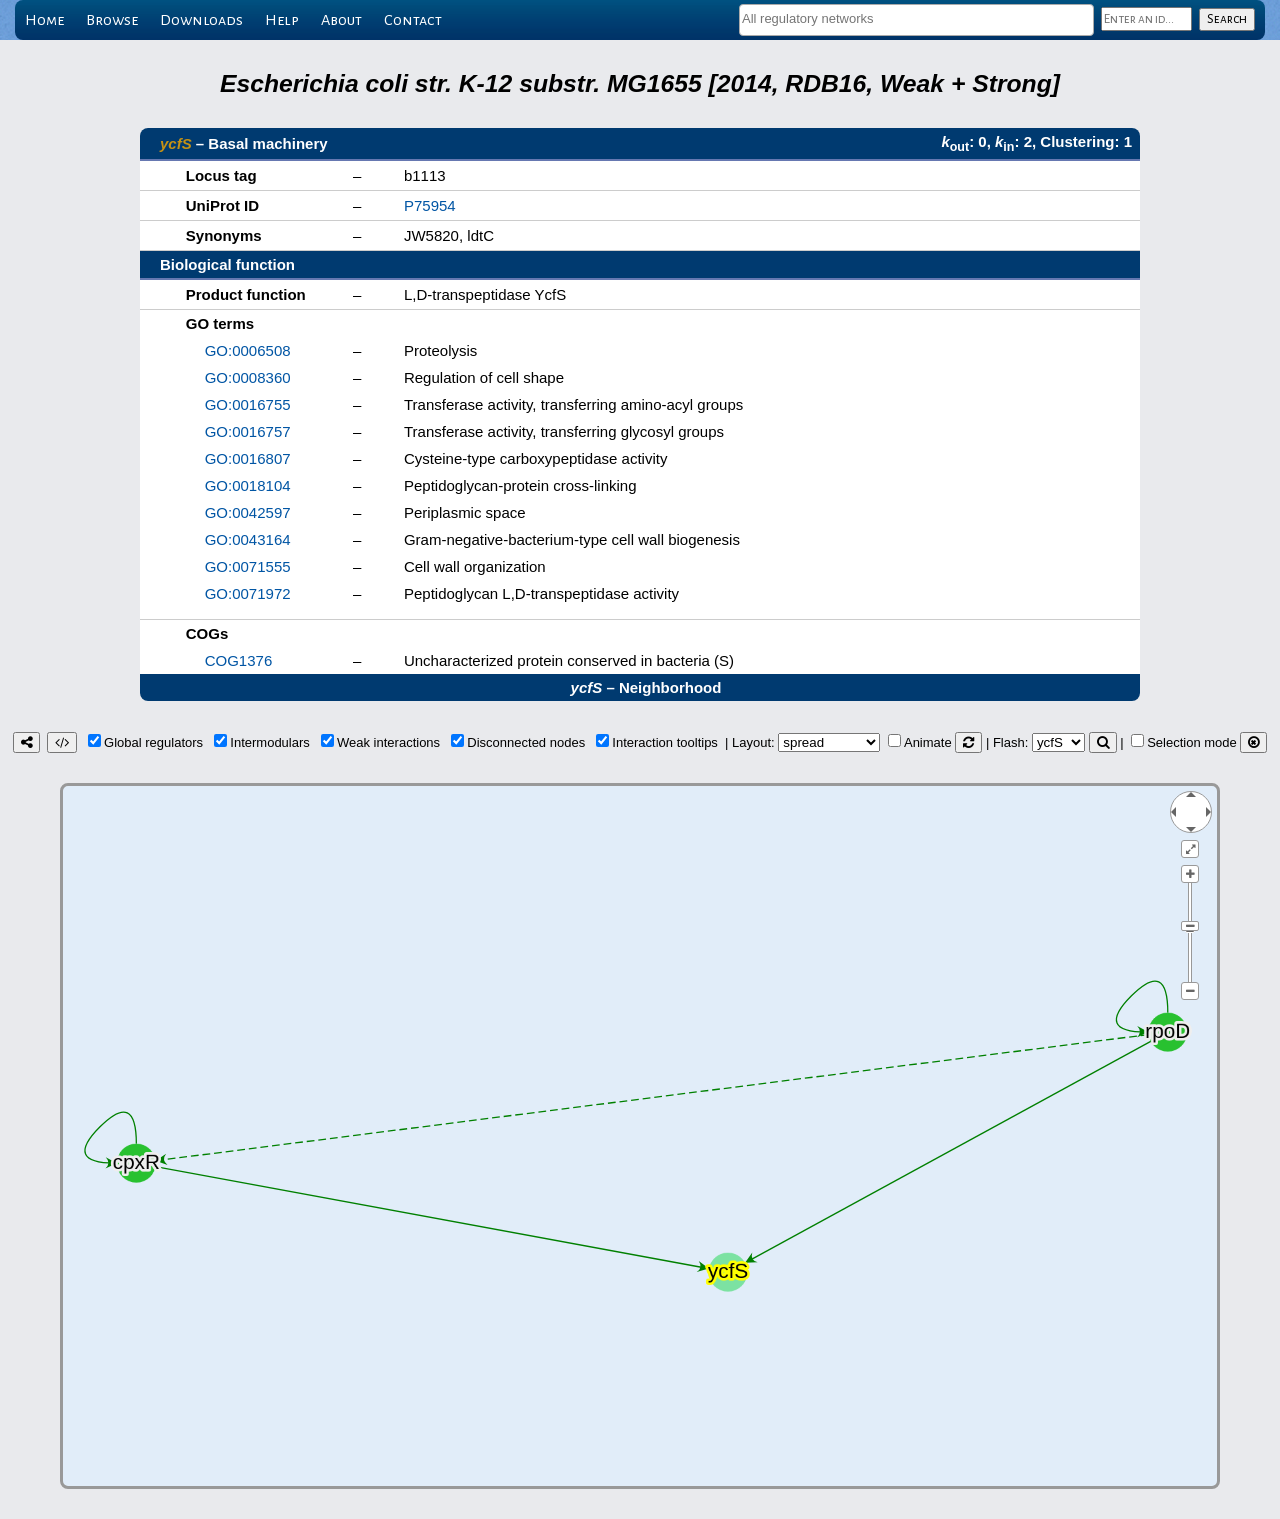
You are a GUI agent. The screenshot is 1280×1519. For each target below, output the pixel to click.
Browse (112, 20)
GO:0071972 (248, 593)
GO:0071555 (248, 566)
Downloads (201, 20)
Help (282, 20)
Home (44, 20)
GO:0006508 (248, 350)
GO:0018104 (248, 485)
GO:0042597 (248, 512)
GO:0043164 (248, 539)
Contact (413, 20)
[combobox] (916, 20)
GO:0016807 (248, 458)
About (341, 20)
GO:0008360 (248, 377)
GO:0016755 (248, 404)
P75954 (430, 205)
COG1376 (239, 660)
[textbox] (916, 18)
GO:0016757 (248, 431)
